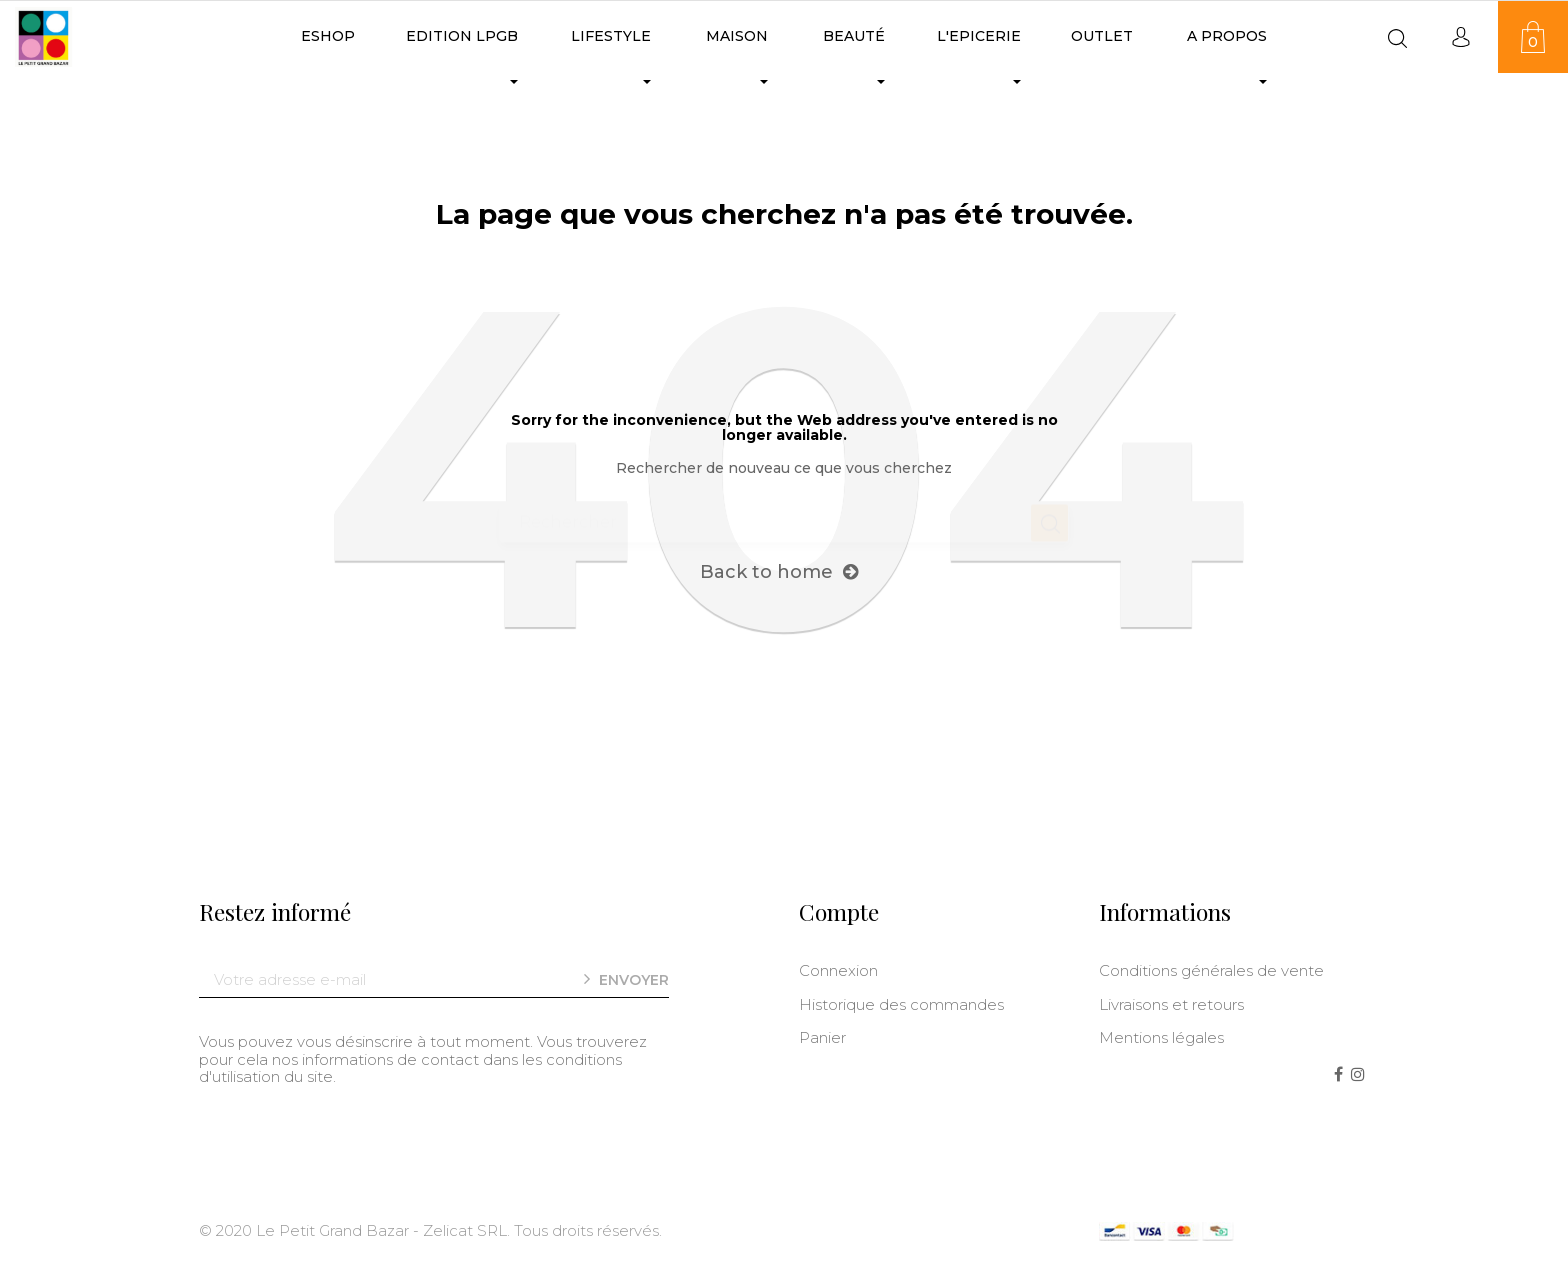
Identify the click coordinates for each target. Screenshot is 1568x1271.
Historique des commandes (901, 1004)
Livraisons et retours (1171, 1004)
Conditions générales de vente (1211, 970)
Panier (822, 1037)
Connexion (838, 970)
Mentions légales (1161, 1037)
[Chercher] (784, 513)
